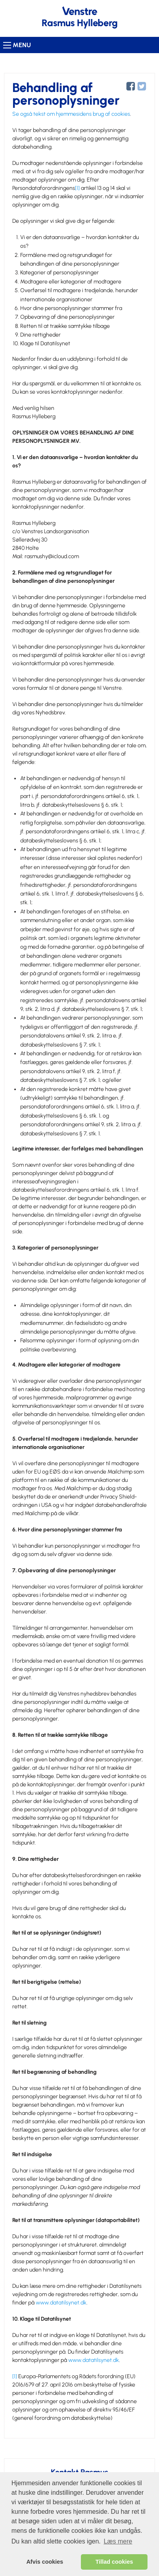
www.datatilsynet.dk (61, 2302)
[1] (77, 188)
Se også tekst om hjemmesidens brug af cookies (71, 114)
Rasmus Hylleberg (80, 23)
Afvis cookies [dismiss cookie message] (44, 2562)
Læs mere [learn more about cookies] (117, 2541)
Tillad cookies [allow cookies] (114, 2562)
